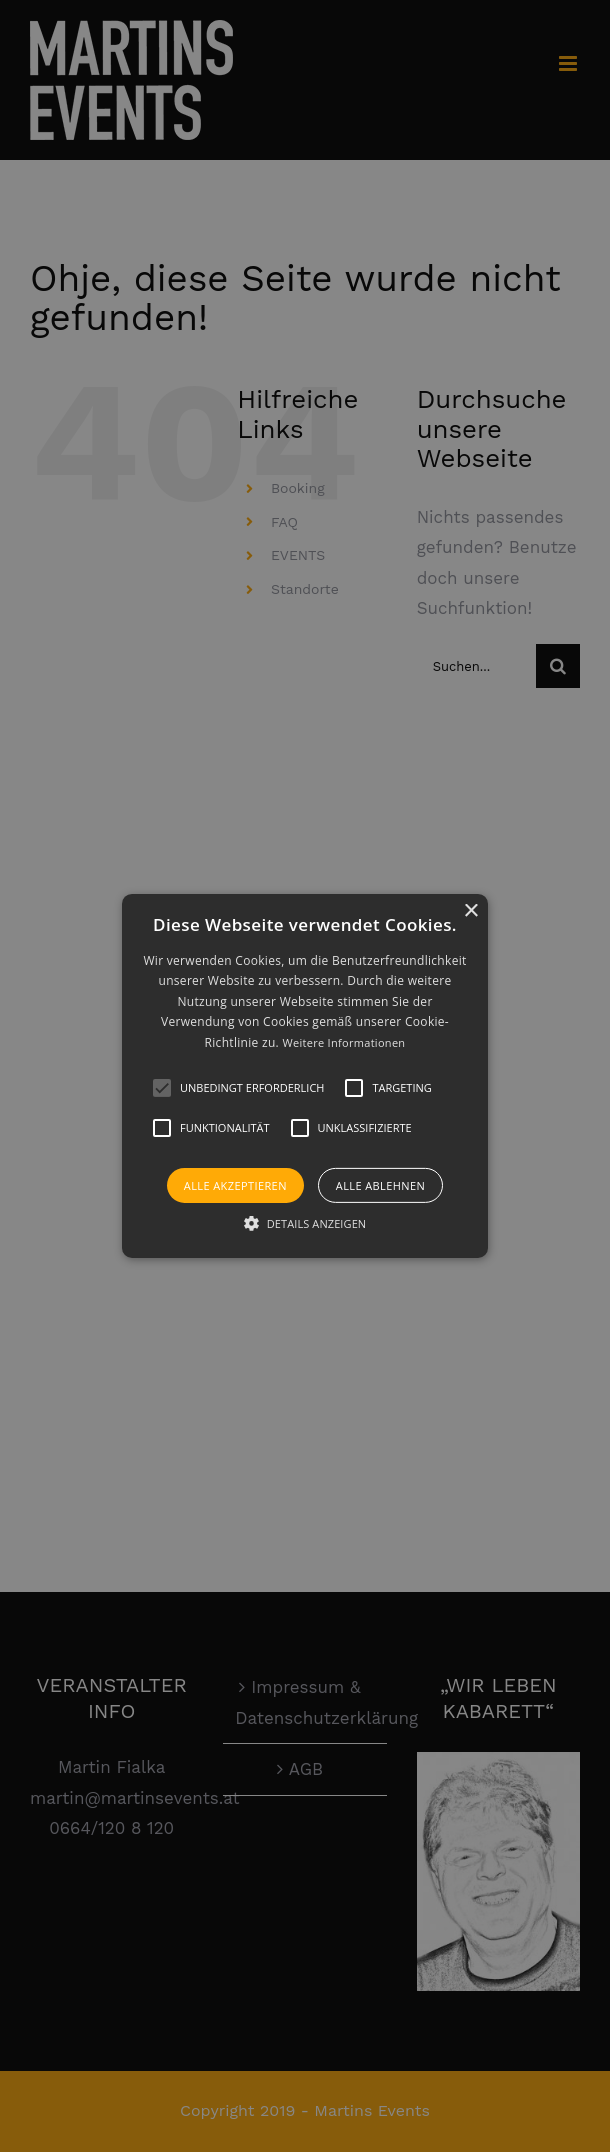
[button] (162, 1088)
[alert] (305, 1076)
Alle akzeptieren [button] (235, 1185)
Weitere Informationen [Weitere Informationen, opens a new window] (343, 1042)
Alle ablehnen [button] (380, 1185)
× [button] (470, 911)
